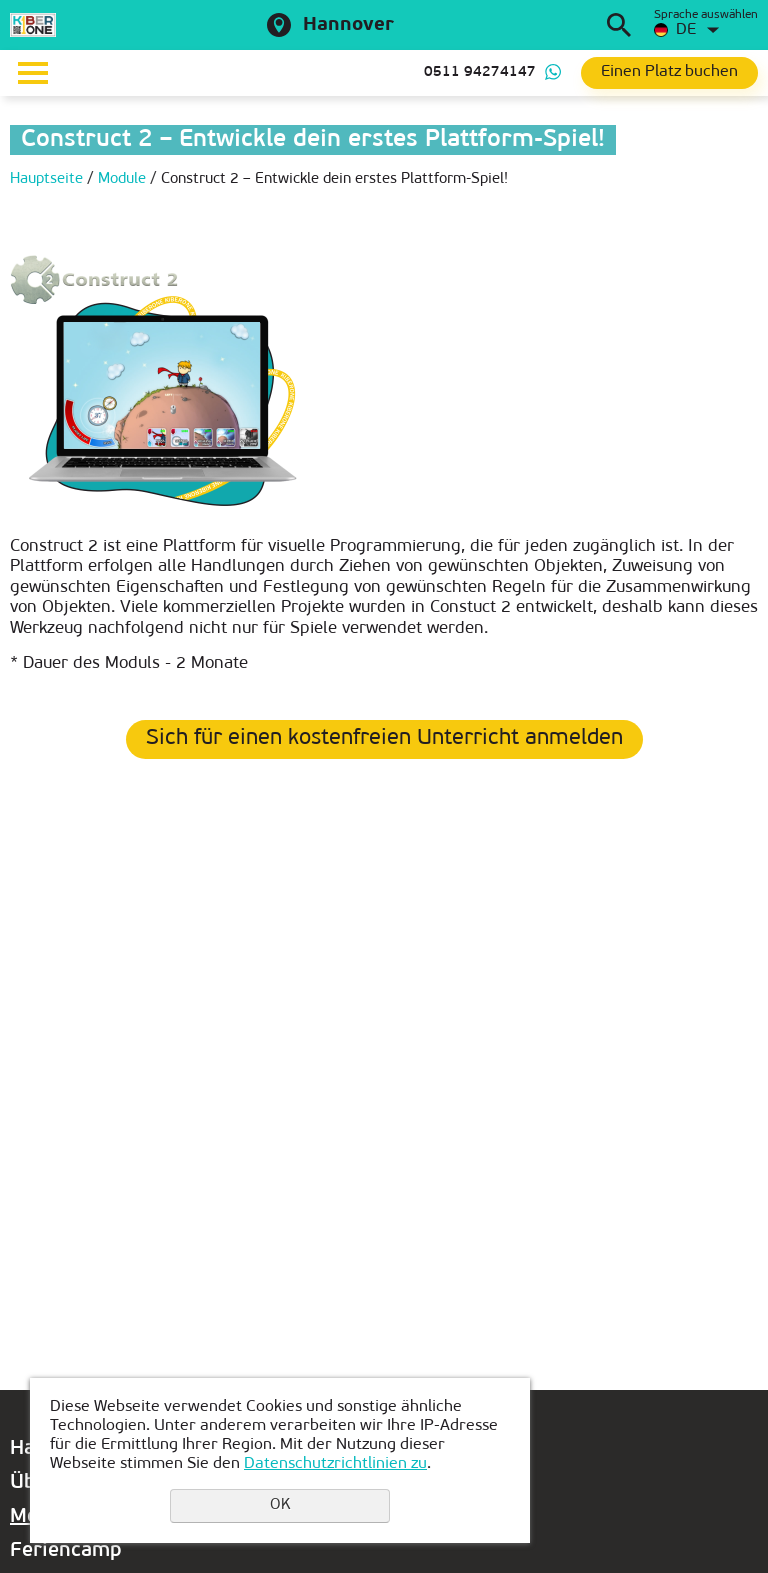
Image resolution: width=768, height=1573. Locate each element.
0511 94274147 (480, 72)
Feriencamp (66, 1551)
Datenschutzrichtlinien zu (335, 1464)
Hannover (348, 25)
